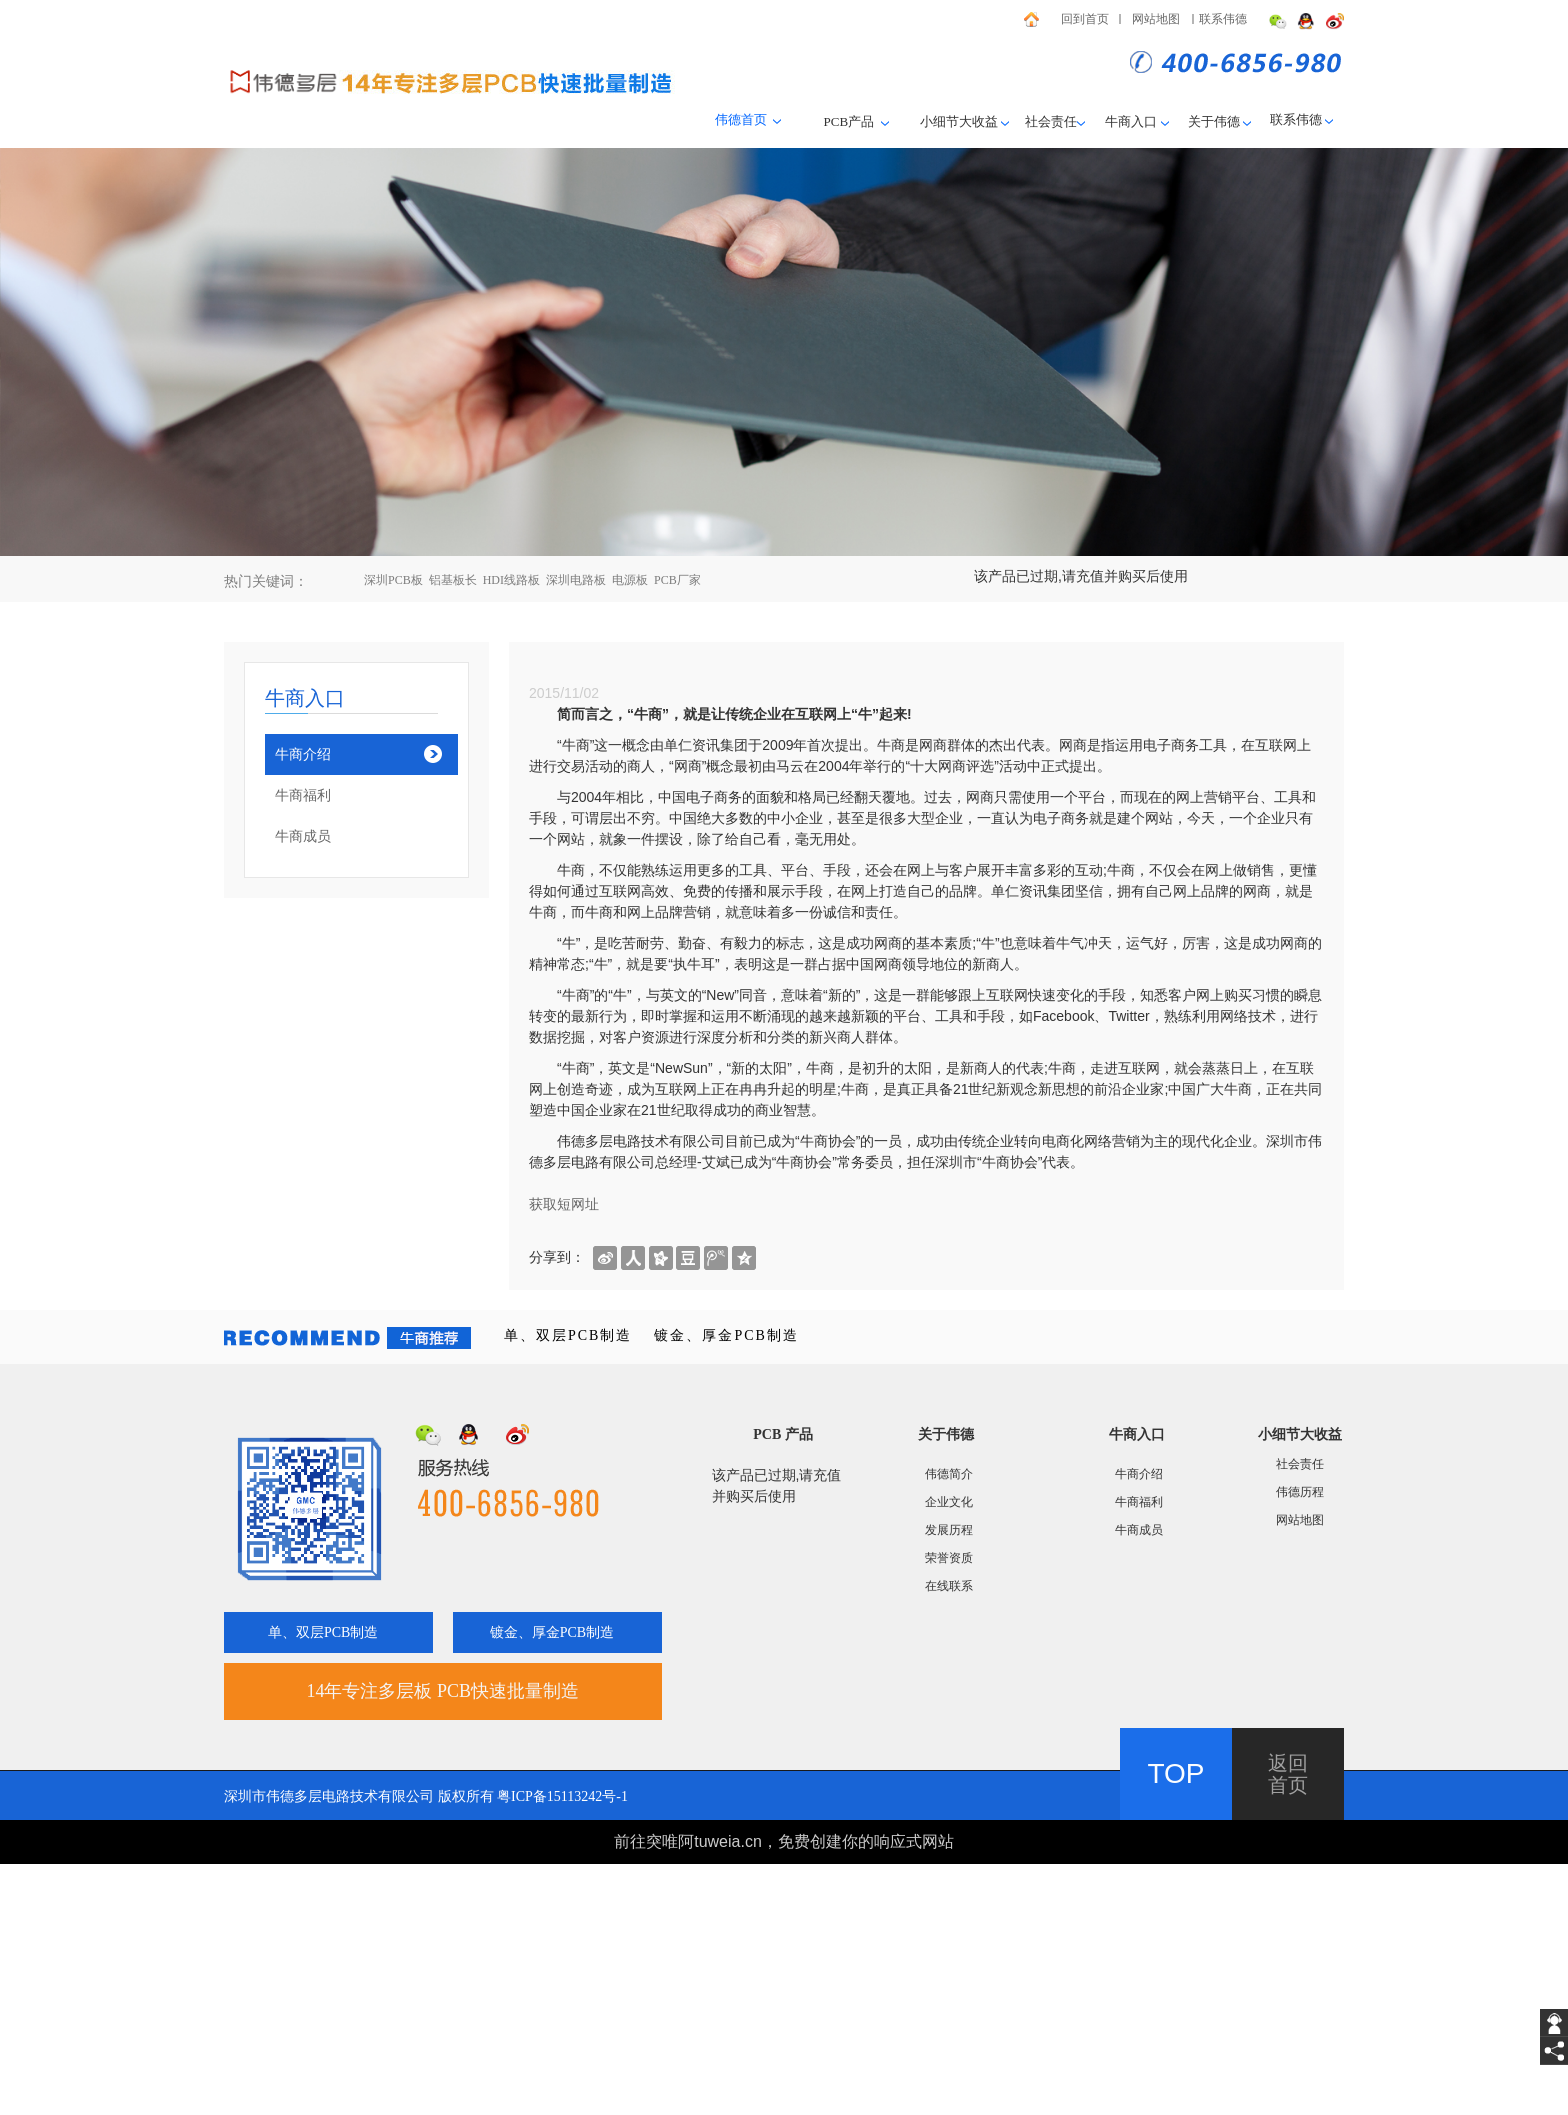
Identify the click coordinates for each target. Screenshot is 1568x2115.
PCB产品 (851, 121)
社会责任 (1056, 121)
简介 (961, 1474)
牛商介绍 (303, 754)
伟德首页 (741, 119)
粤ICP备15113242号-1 (562, 1796)
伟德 (1309, 119)
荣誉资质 (949, 1558)
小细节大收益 (1300, 1434)
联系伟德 (1223, 19)
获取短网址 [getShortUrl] (564, 1204)
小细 (933, 121)
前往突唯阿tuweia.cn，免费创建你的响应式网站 (784, 1841)
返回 (1288, 1763)
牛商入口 (1137, 121)
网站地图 (1156, 19)
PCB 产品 (783, 1434)
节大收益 (972, 121)
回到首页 (1085, 19)
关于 (932, 1434)
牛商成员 (303, 836)
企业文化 (949, 1502)
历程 (1312, 1492)
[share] (1554, 2051)
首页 (1288, 1785)
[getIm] (1554, 2023)
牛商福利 (303, 795)
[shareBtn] (605, 1256)
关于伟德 (1214, 121)
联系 (1283, 119)
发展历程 (949, 1530)
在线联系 (949, 1586)
